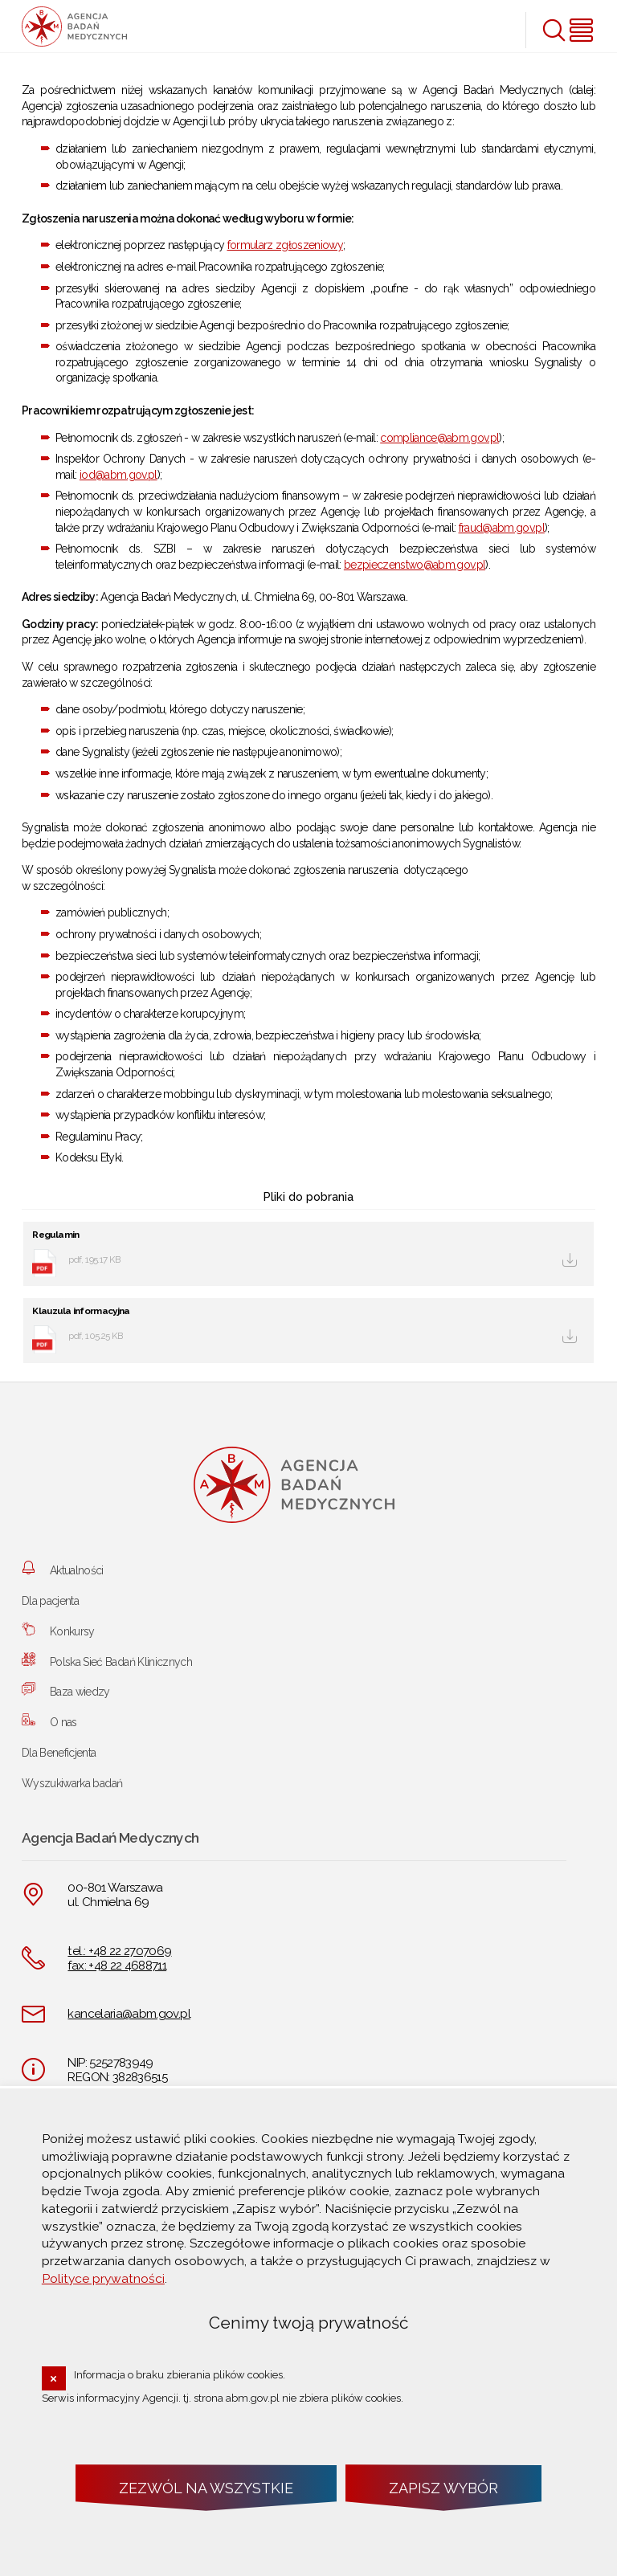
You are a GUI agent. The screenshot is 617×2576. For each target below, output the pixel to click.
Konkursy (72, 1631)
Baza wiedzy (80, 1691)
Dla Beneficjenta (59, 1752)
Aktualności (77, 1570)
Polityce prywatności (103, 2278)
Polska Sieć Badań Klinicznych (121, 1661)
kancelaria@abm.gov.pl (128, 2014)
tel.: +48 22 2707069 (119, 1951)
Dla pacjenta (50, 1600)
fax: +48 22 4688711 (116, 1965)
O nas (63, 1722)
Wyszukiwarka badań (72, 1783)
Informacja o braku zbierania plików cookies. (179, 2375)
